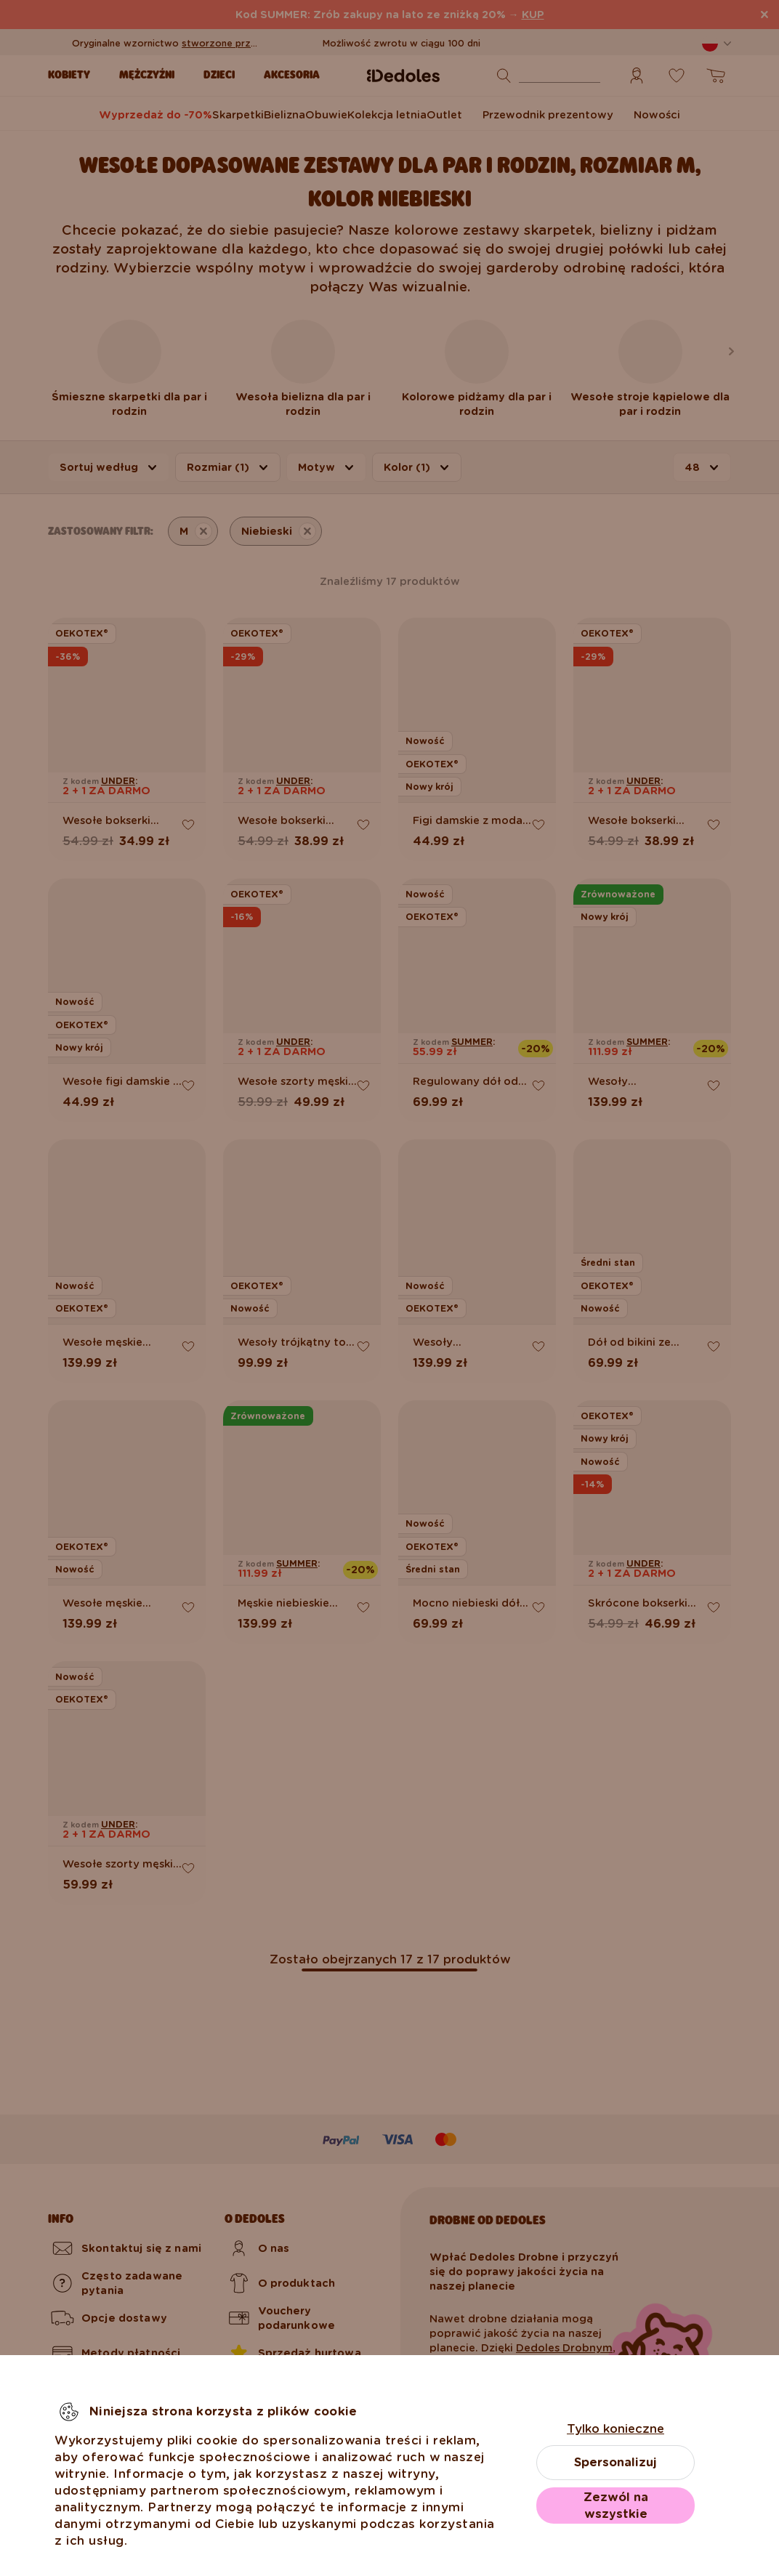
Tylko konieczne (615, 2429)
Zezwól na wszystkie (616, 2505)
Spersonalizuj (615, 2462)
